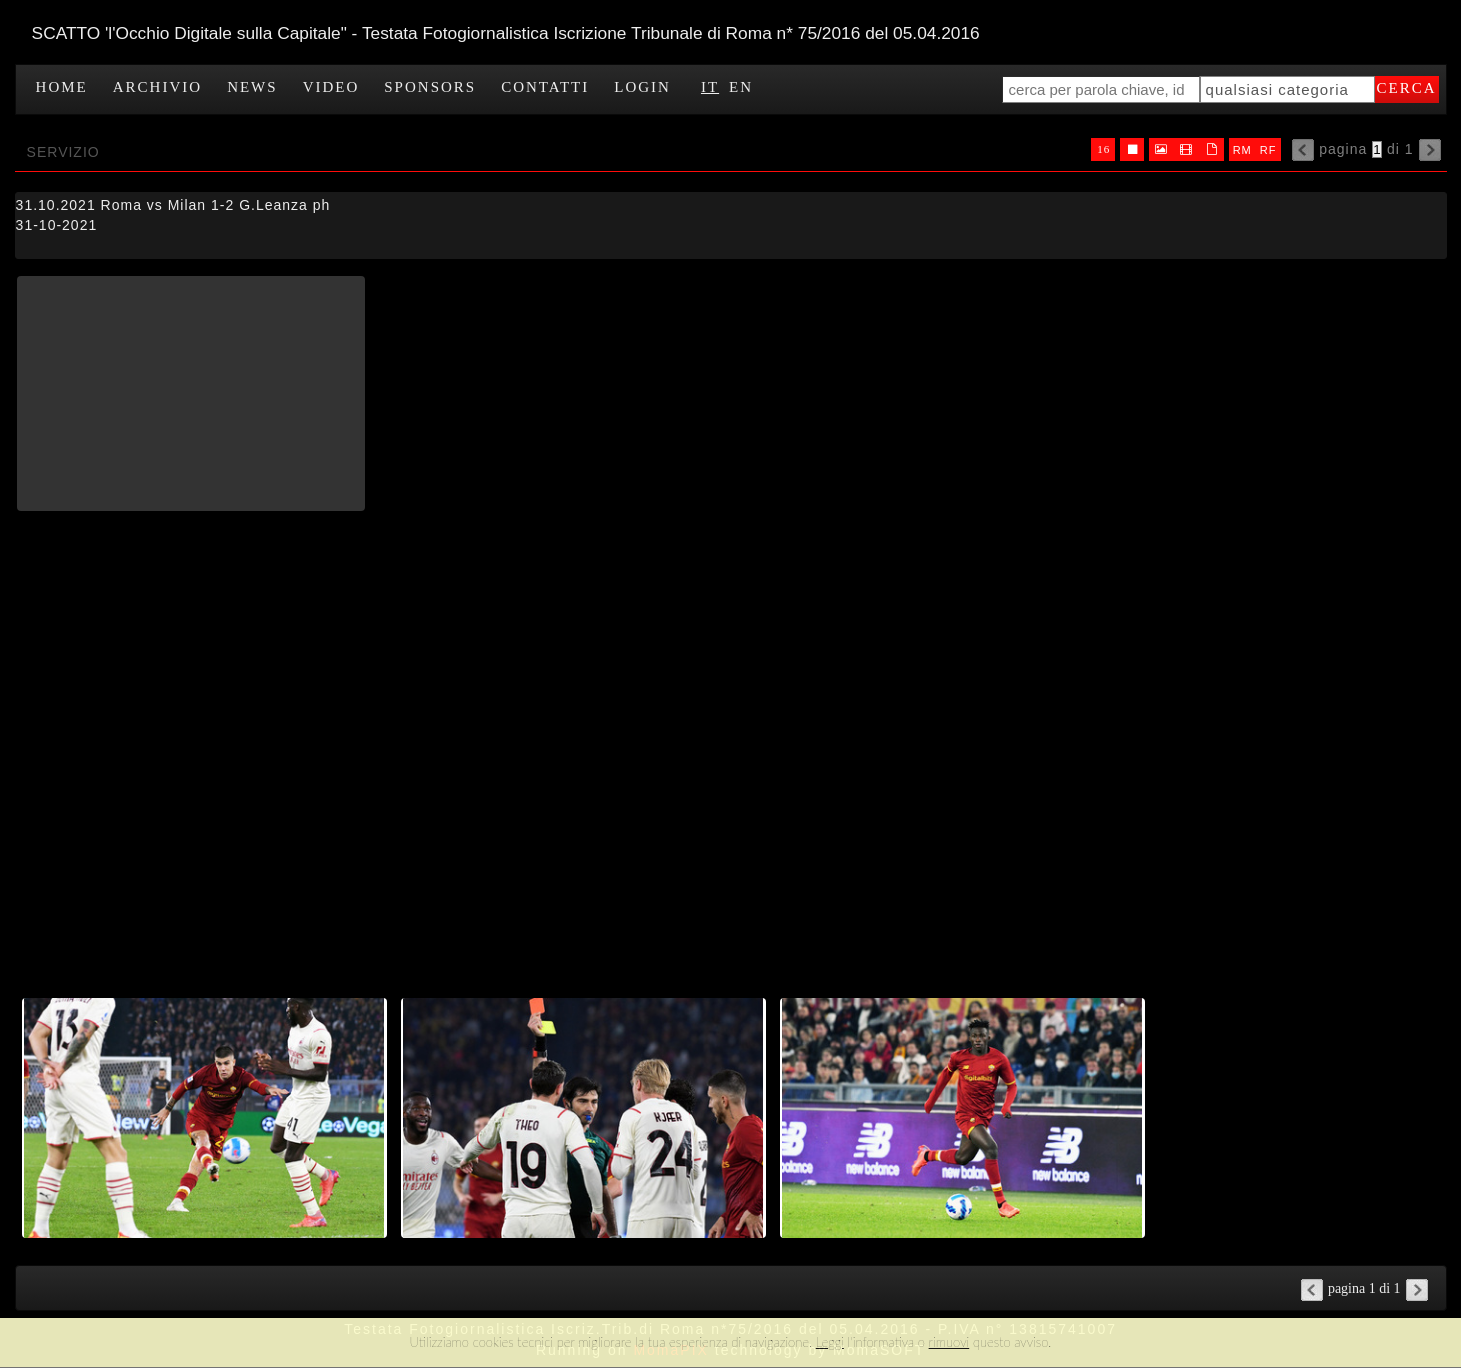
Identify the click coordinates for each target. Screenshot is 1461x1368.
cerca (1407, 88)
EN (741, 87)
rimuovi (949, 1342)
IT (710, 87)
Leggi (830, 1342)
